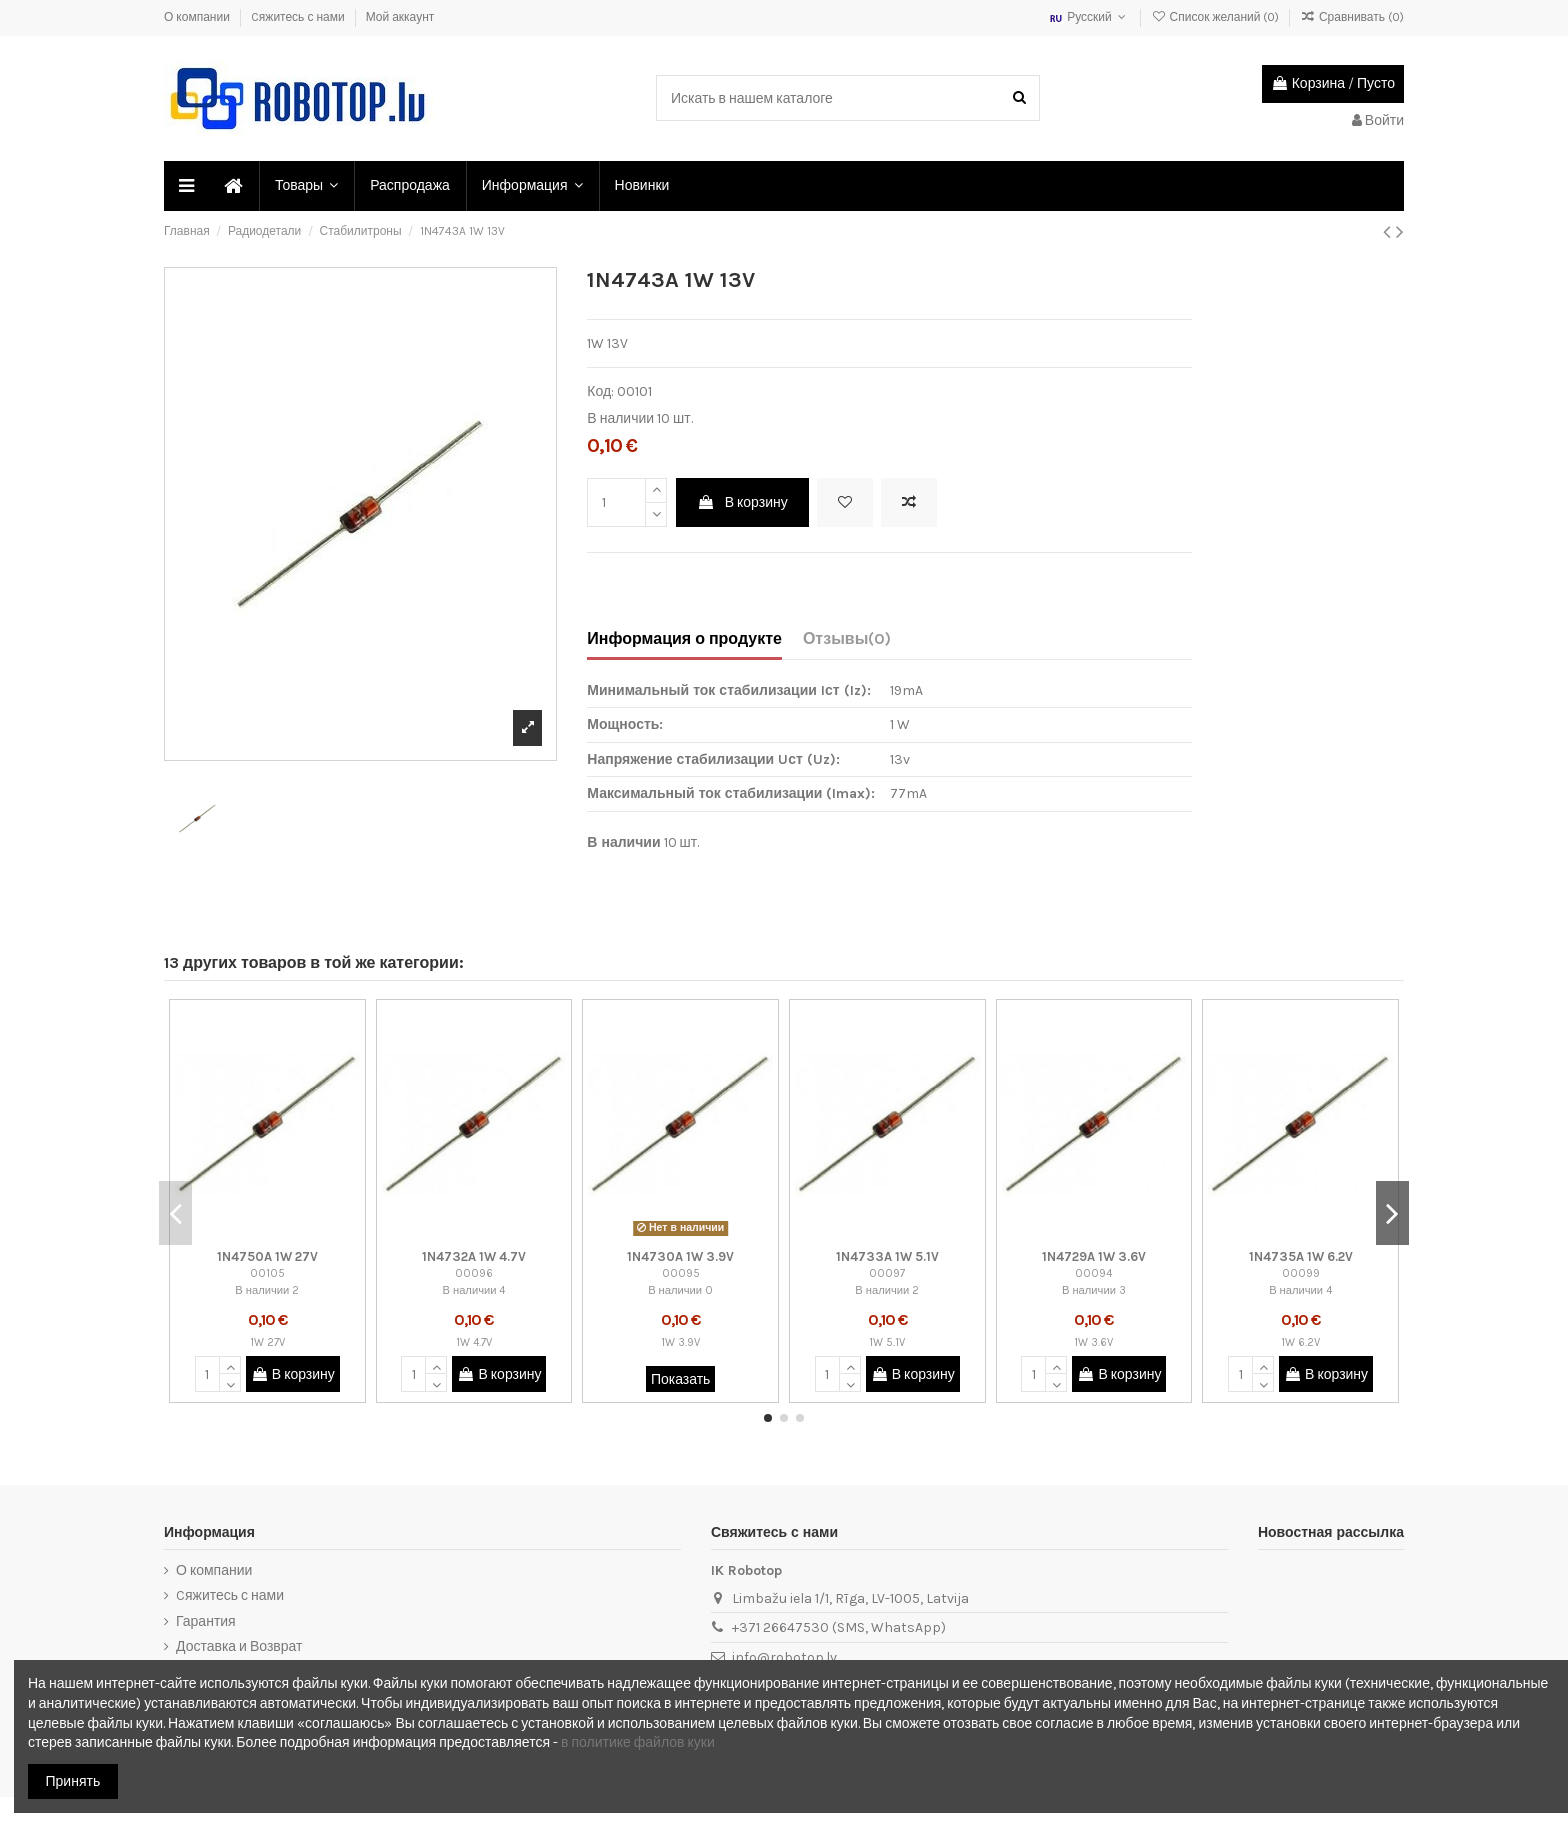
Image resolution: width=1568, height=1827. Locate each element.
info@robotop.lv (784, 1657)
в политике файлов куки (638, 1742)
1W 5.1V (887, 1342)
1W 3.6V (1093, 1342)
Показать (681, 1379)
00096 (474, 1273)
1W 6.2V (1300, 1342)
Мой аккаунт (400, 17)
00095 (681, 1273)
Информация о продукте (684, 638)
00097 (887, 1273)
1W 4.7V (474, 1342)
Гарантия (206, 1621)
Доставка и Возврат (239, 1646)
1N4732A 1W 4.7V (474, 1256)
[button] (305, 186)
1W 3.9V (680, 1342)
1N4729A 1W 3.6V (1094, 1256)
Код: (600, 391)
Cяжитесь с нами (299, 17)
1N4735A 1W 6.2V (1301, 1256)
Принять (73, 1781)
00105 (267, 1273)
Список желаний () (1216, 17)
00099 (1301, 1273)
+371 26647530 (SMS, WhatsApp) (839, 1627)
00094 (1093, 1273)
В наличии (620, 418)
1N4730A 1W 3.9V (680, 1256)
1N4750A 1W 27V (267, 1256)
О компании (198, 17)
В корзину (742, 502)
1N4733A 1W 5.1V (887, 1256)
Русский (1089, 17)
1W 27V (267, 1342)
